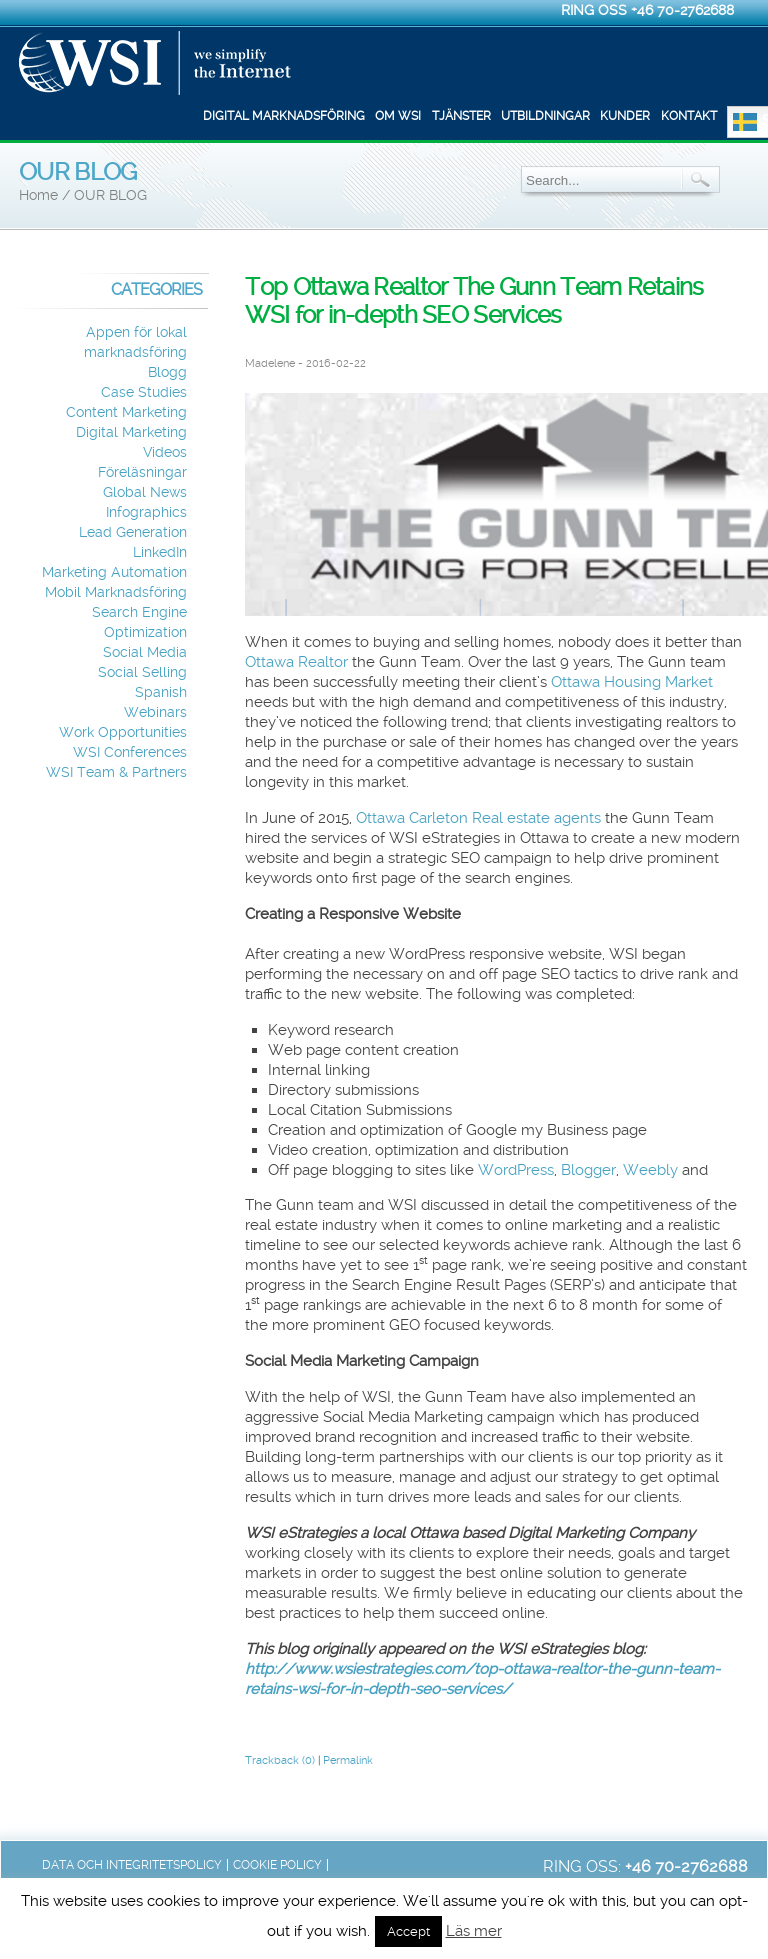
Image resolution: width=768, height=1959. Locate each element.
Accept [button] (408, 1931)
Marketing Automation (114, 572)
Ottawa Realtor (296, 662)
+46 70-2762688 (682, 10)
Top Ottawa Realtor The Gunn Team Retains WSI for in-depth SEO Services (474, 301)
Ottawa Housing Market (632, 682)
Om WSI (398, 116)
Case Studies (144, 392)
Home (38, 195)
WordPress (516, 1170)
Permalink (348, 1760)
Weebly (650, 1170)
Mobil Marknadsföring (116, 592)
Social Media (145, 652)
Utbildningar (545, 116)
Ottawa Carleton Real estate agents (478, 818)
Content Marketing (126, 412)
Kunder (625, 116)
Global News (145, 492)
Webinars (155, 712)
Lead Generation (133, 532)
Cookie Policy (277, 1865)
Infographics (146, 512)
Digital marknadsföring (284, 116)
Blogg (167, 372)
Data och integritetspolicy (132, 1865)
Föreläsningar (142, 472)
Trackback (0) (280, 1760)
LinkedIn (160, 552)
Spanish (161, 692)
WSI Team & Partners (116, 772)
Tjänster (461, 116)
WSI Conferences (130, 752)
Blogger (588, 1170)
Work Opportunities (123, 732)
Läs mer (474, 1931)
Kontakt (689, 116)
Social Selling (142, 672)
